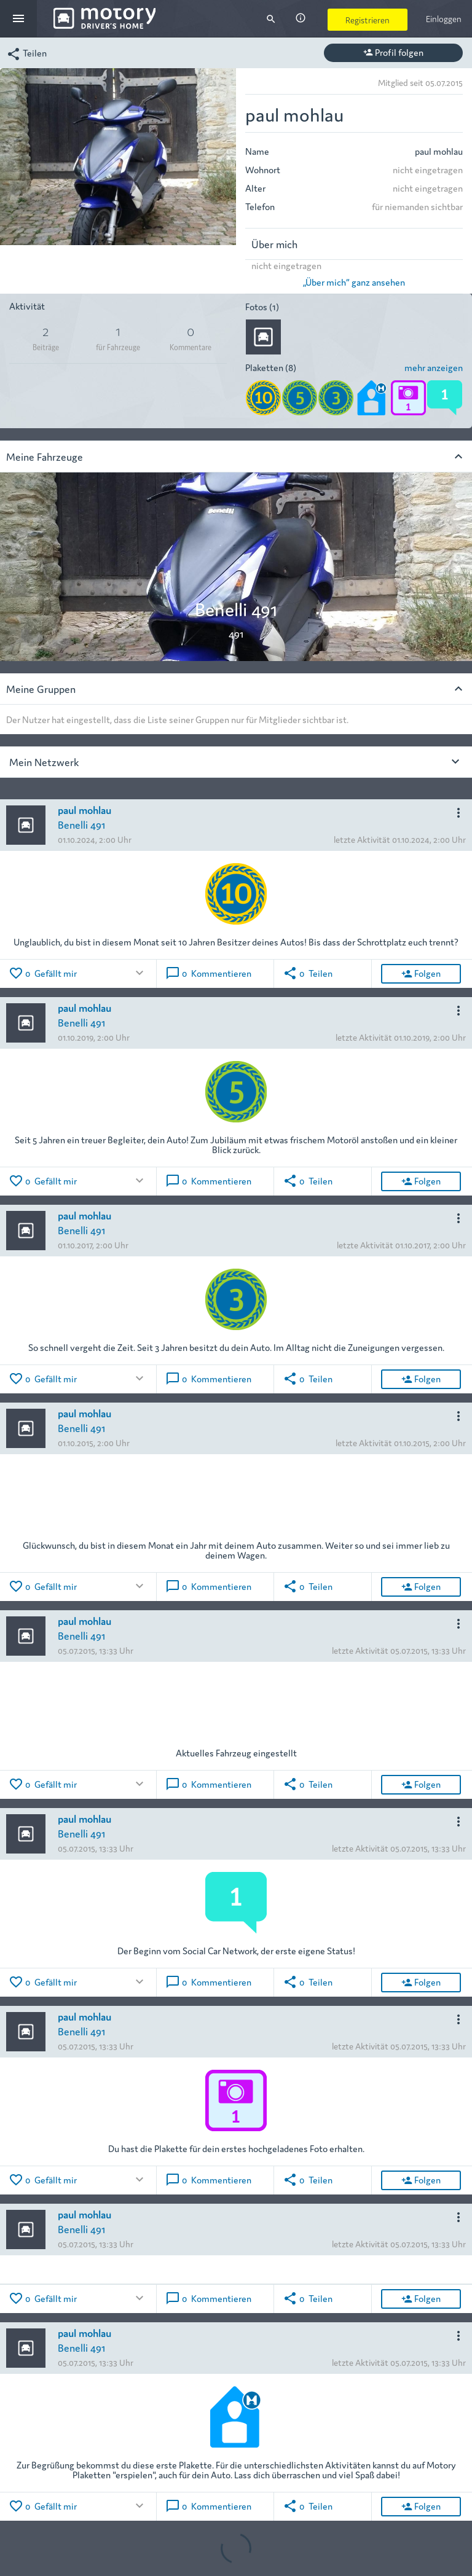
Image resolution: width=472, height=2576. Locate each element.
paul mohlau (84, 809)
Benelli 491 (81, 824)
